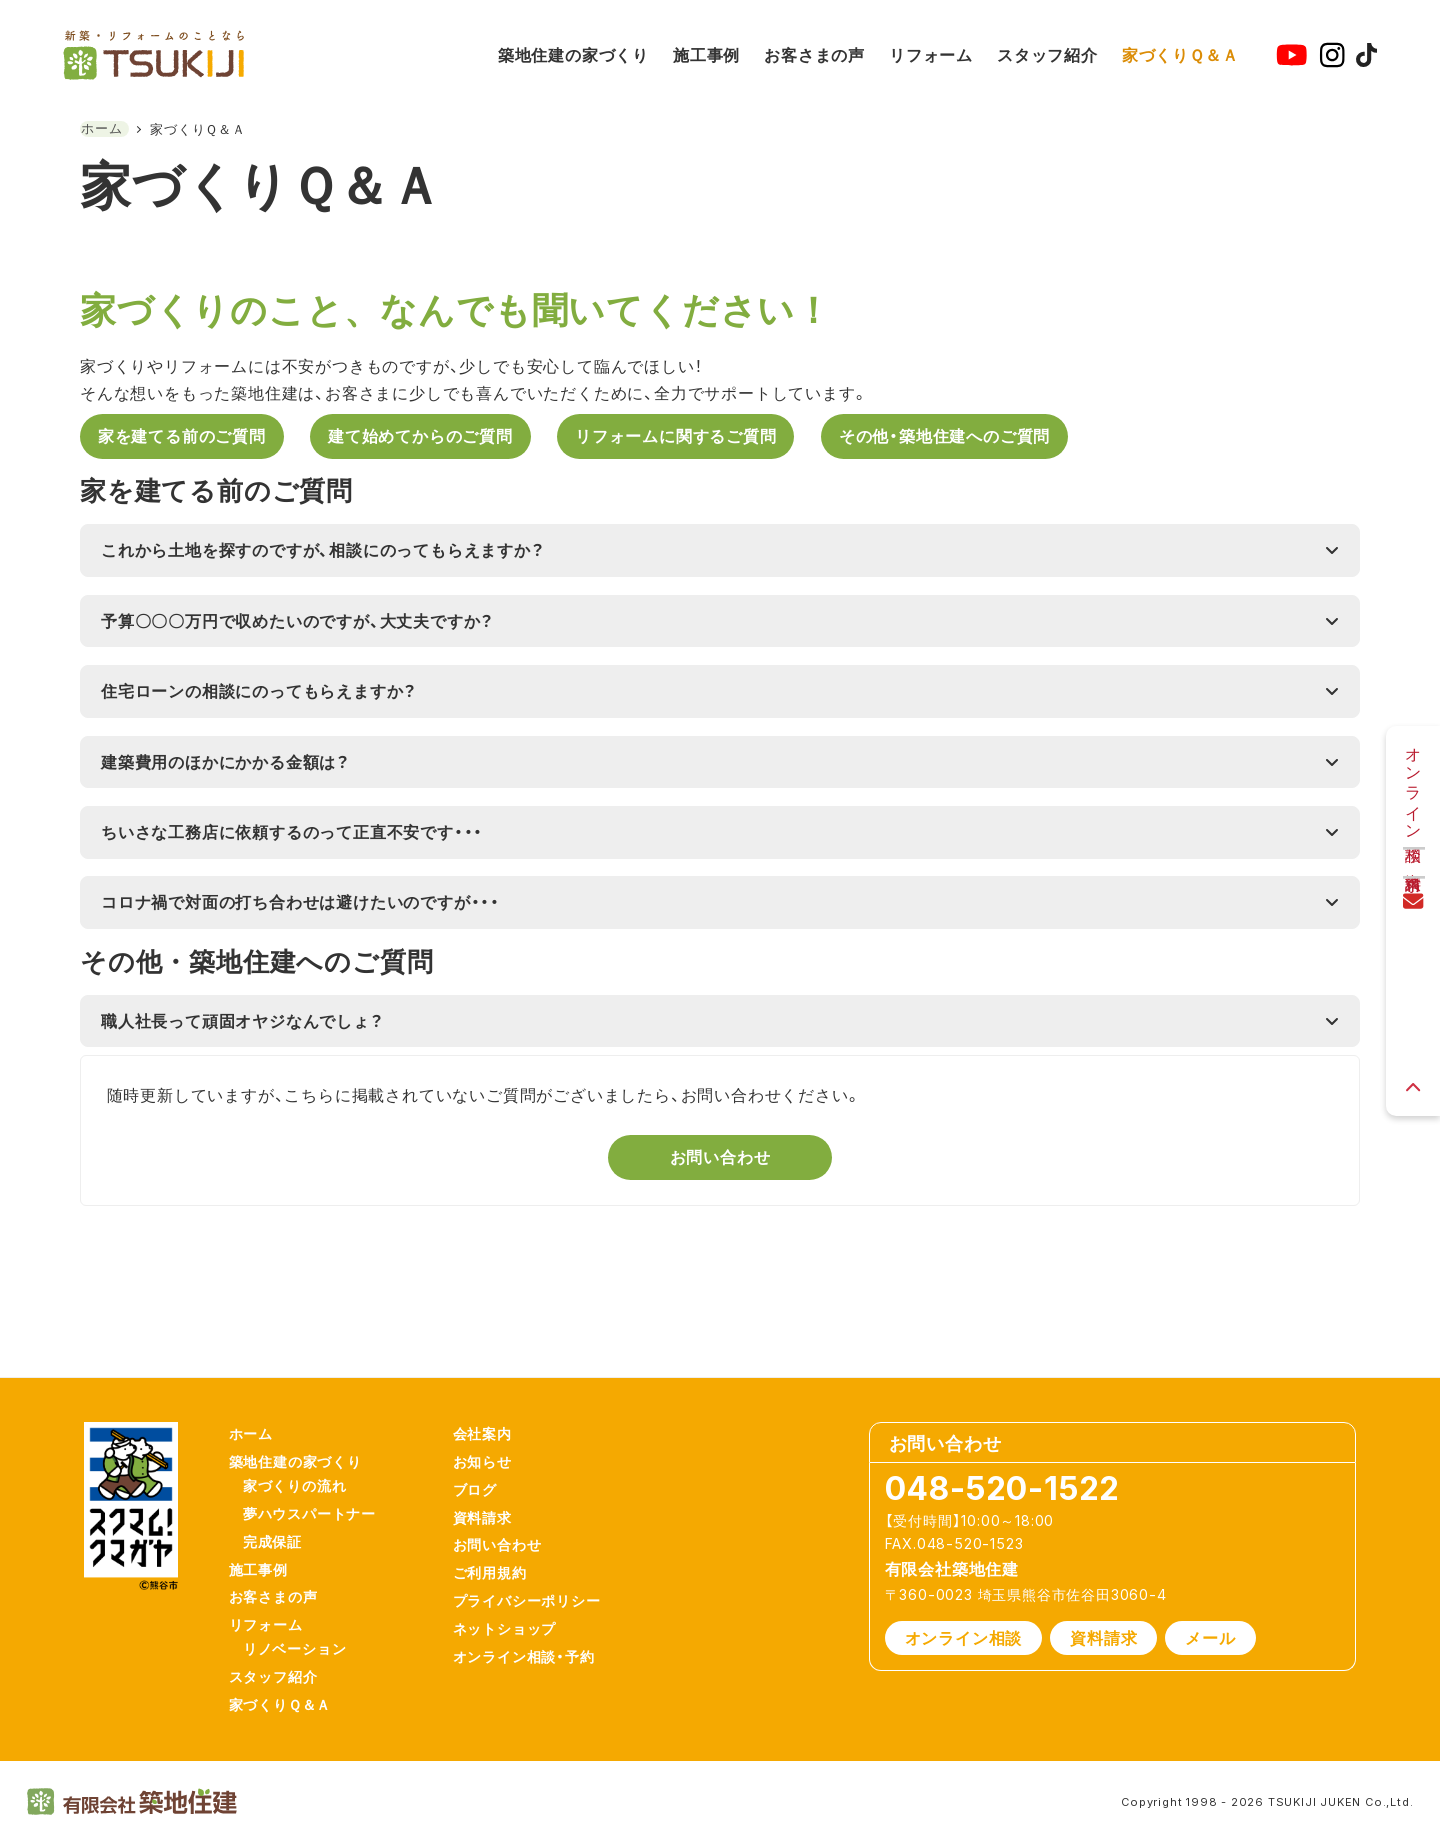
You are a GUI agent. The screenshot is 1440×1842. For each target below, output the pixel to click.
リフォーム (278, 1612)
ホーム (263, 1397)
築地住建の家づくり (307, 1429)
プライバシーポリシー (539, 1585)
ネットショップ (517, 1616)
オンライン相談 (964, 1600)
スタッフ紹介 (285, 1671)
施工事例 (270, 1550)
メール (1210, 1600)
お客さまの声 (285, 1581)
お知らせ (494, 1429)
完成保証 (284, 1519)
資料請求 (494, 1491)
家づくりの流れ (307, 1456)
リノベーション (307, 1640)
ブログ (487, 1460)
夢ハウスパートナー (321, 1488)
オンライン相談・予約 (536, 1647)
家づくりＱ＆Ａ (292, 1703)
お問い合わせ (509, 1522)
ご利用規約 (502, 1554)
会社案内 (494, 1397)
